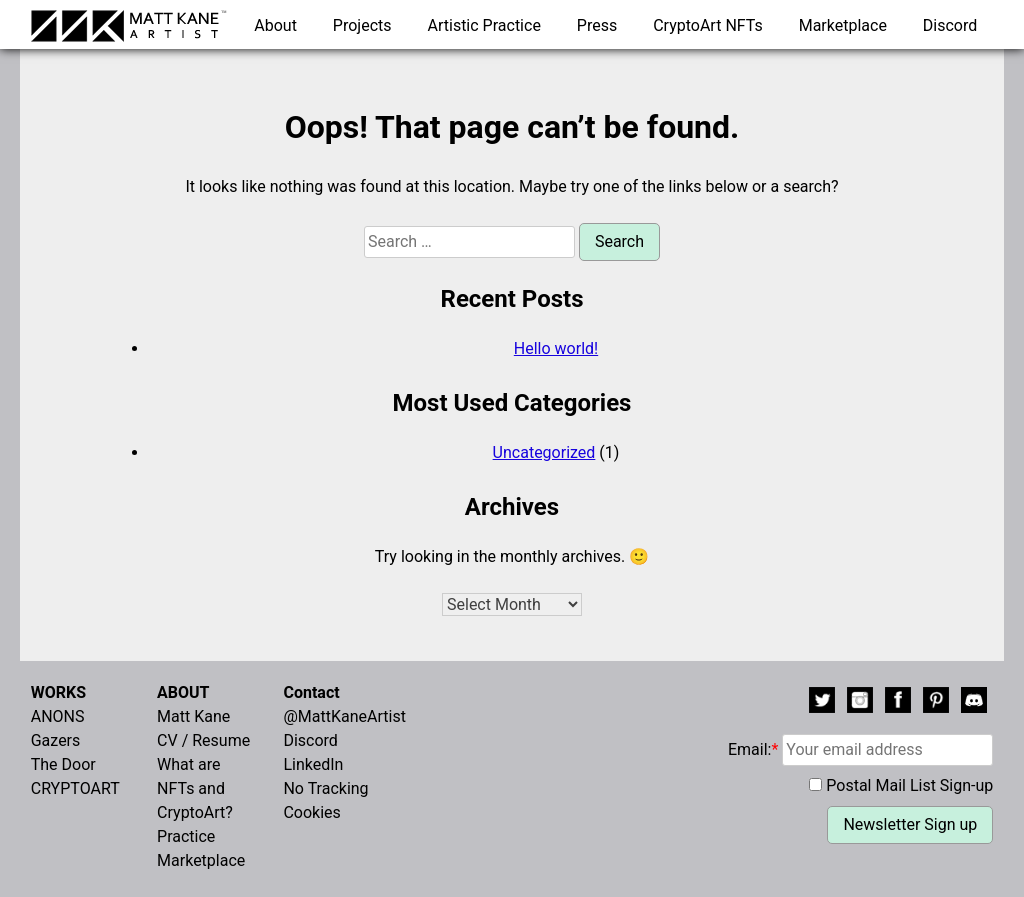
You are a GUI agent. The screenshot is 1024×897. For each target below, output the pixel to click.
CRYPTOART (75, 788)
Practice (186, 836)
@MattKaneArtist (344, 716)
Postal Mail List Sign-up (909, 785)
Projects (362, 25)
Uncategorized (544, 452)
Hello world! (556, 348)
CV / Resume (203, 740)
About (275, 25)
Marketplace (843, 25)
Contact (311, 692)
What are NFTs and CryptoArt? (195, 788)
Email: (860, 749)
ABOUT (183, 692)
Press (597, 25)
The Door (63, 764)
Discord (950, 25)
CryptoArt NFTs (708, 25)
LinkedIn (313, 764)
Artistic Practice (484, 25)
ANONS (58, 716)
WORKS (58, 692)
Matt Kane (193, 716)
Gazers (56, 740)
